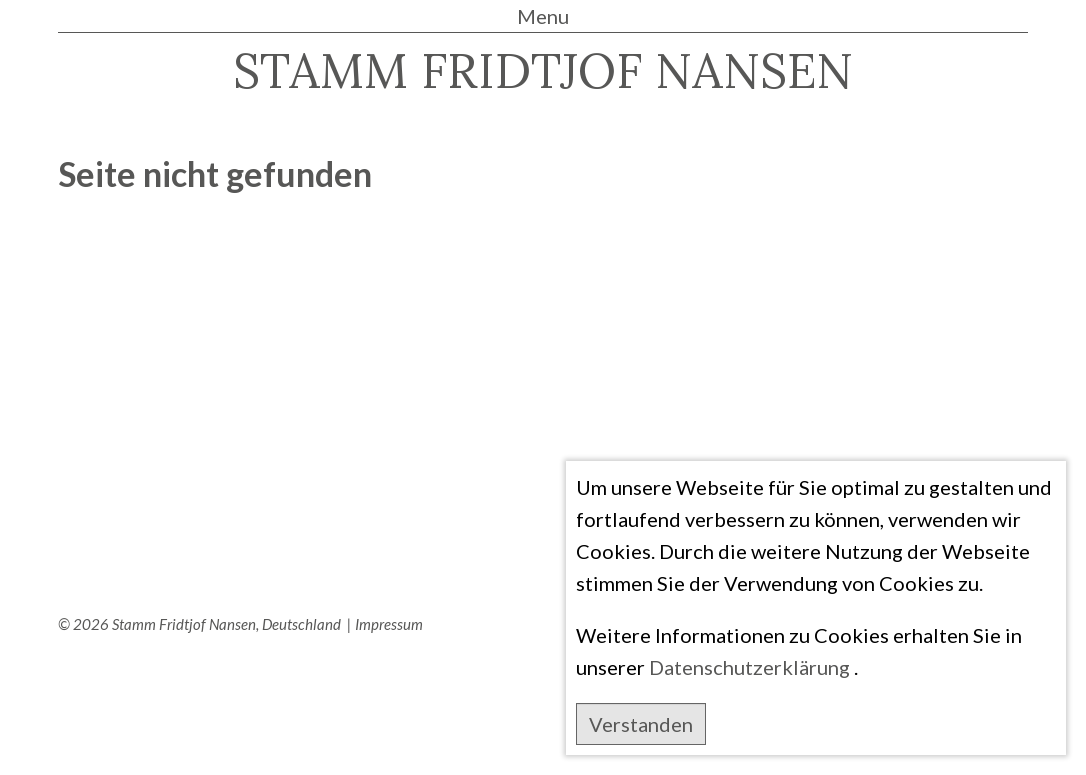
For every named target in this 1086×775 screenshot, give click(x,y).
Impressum (389, 624)
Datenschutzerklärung (749, 667)
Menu (543, 16)
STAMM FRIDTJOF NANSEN (543, 70)
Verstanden (641, 724)
